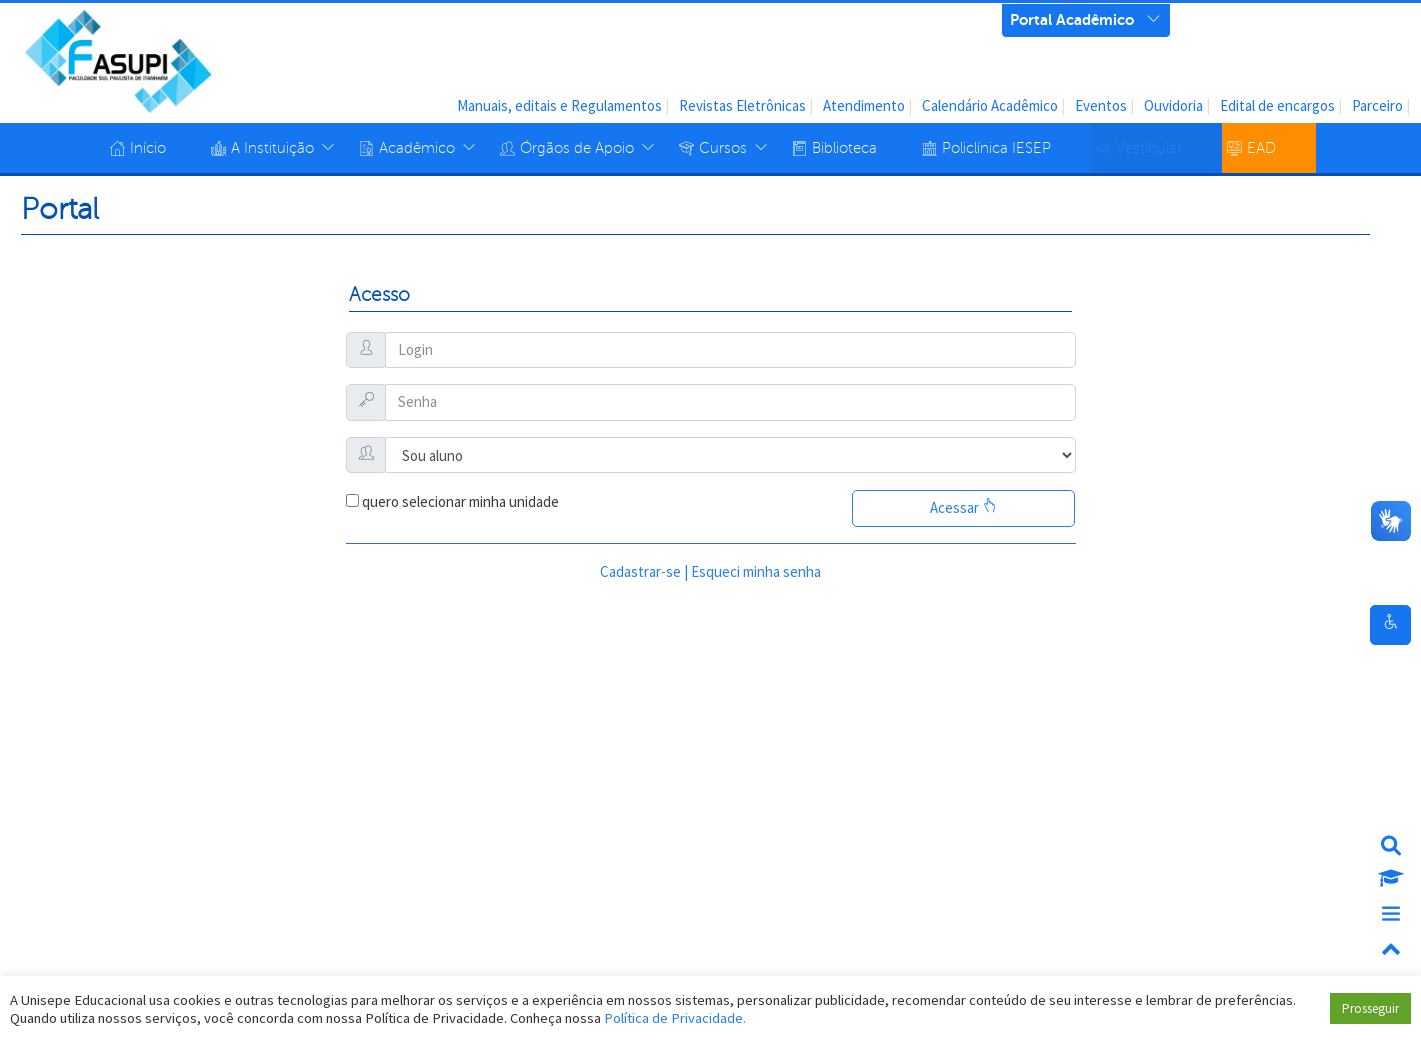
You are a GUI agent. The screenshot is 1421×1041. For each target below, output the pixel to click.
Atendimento (864, 105)
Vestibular (1149, 148)
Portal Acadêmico (1072, 17)
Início (148, 148)
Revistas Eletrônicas (742, 105)
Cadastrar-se (640, 571)
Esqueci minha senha (756, 571)
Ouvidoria (1173, 105)
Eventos (1101, 105)
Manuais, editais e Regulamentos (559, 105)
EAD (1261, 148)
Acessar (963, 507)
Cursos (723, 148)
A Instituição (272, 148)
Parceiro (1377, 105)
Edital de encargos (1277, 105)
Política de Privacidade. (675, 1018)
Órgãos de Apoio (577, 148)
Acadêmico (417, 148)
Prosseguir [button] (1370, 1008)
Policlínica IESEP (996, 148)
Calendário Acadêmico (990, 105)
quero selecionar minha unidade (460, 501)
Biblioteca (844, 148)
